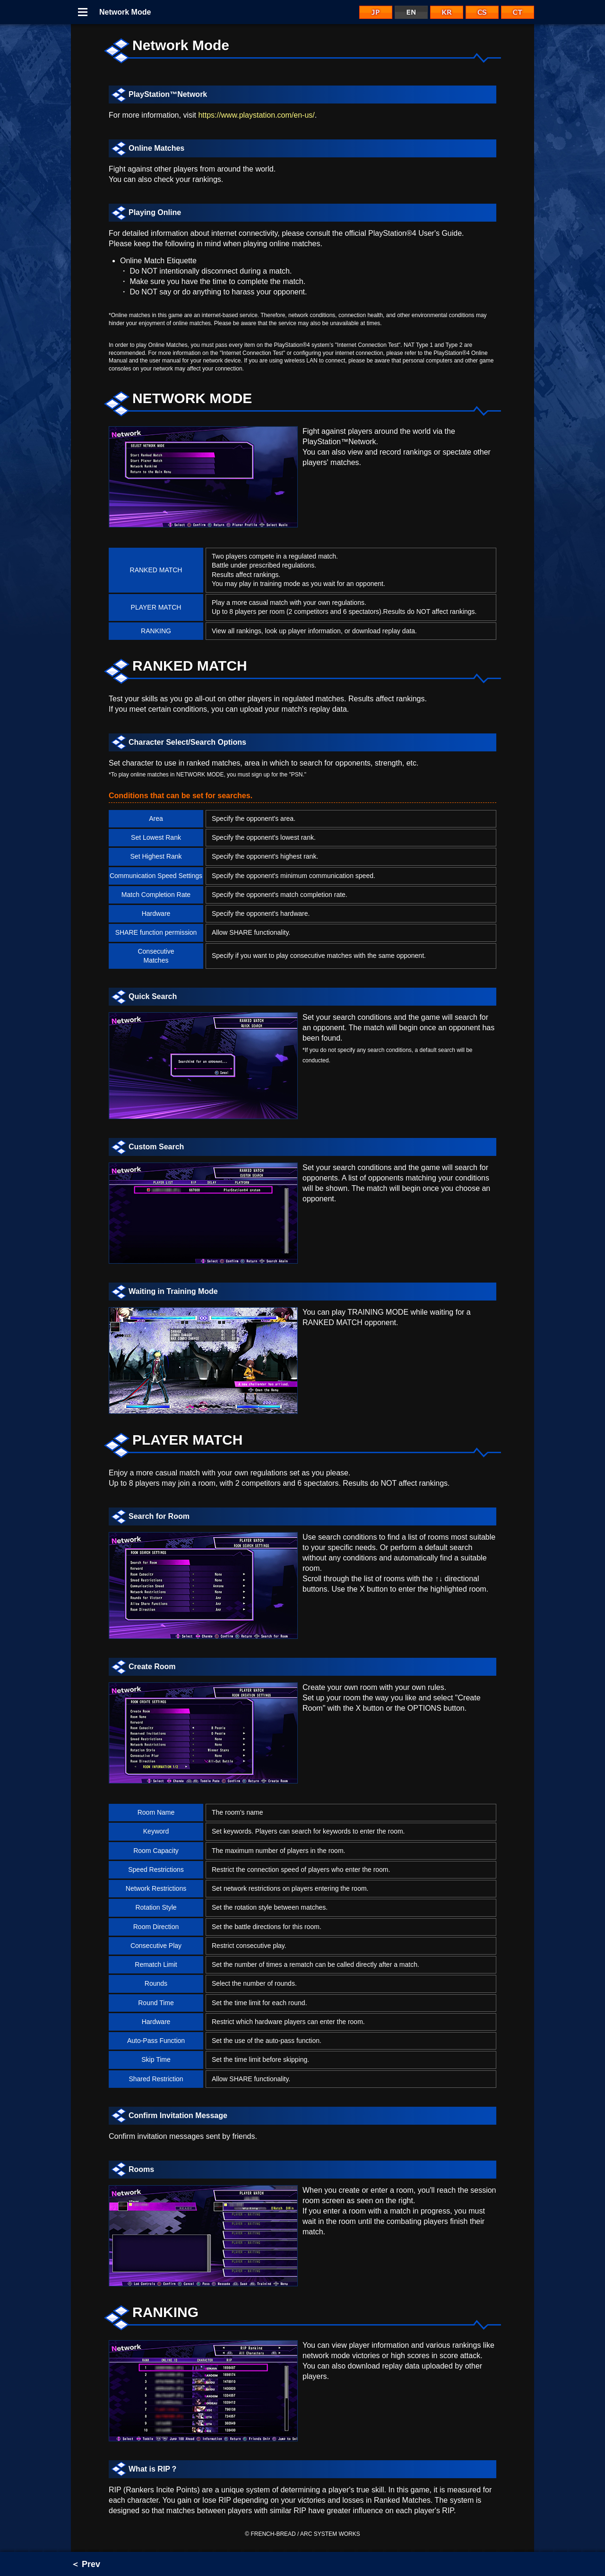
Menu (83, 12)
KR (446, 12)
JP (375, 12)
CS (482, 12)
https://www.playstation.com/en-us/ (256, 115)
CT (517, 12)
